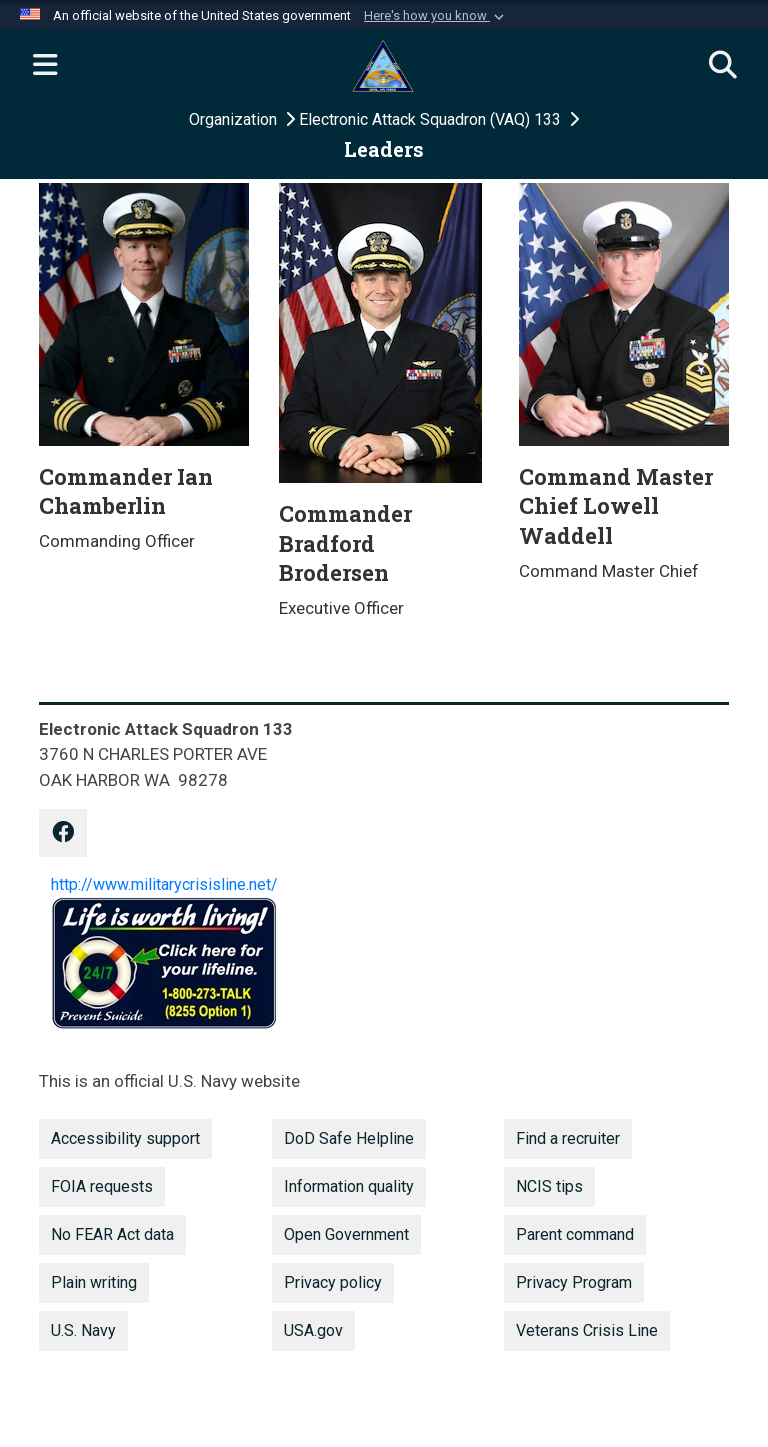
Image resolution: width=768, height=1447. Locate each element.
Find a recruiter (568, 1138)
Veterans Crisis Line (587, 1330)
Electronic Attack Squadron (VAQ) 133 (432, 119)
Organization (235, 119)
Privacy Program (574, 1282)
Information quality (349, 1186)
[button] (436, 16)
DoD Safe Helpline (349, 1138)
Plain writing (94, 1282)
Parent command (575, 1234)
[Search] (723, 66)
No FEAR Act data (112, 1234)
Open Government (346, 1234)
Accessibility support (125, 1138)
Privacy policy (333, 1282)
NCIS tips (549, 1186)
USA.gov (313, 1330)
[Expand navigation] (45, 66)
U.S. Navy (83, 1330)
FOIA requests (102, 1186)
